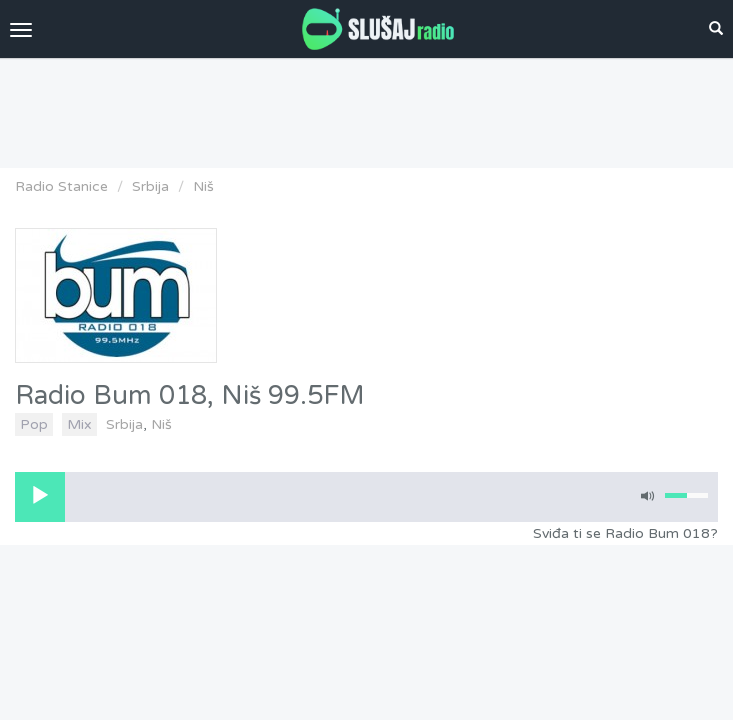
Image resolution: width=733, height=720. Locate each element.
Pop (34, 424)
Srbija (150, 186)
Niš (203, 186)
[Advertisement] (367, 108)
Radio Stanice (61, 186)
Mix (79, 424)
